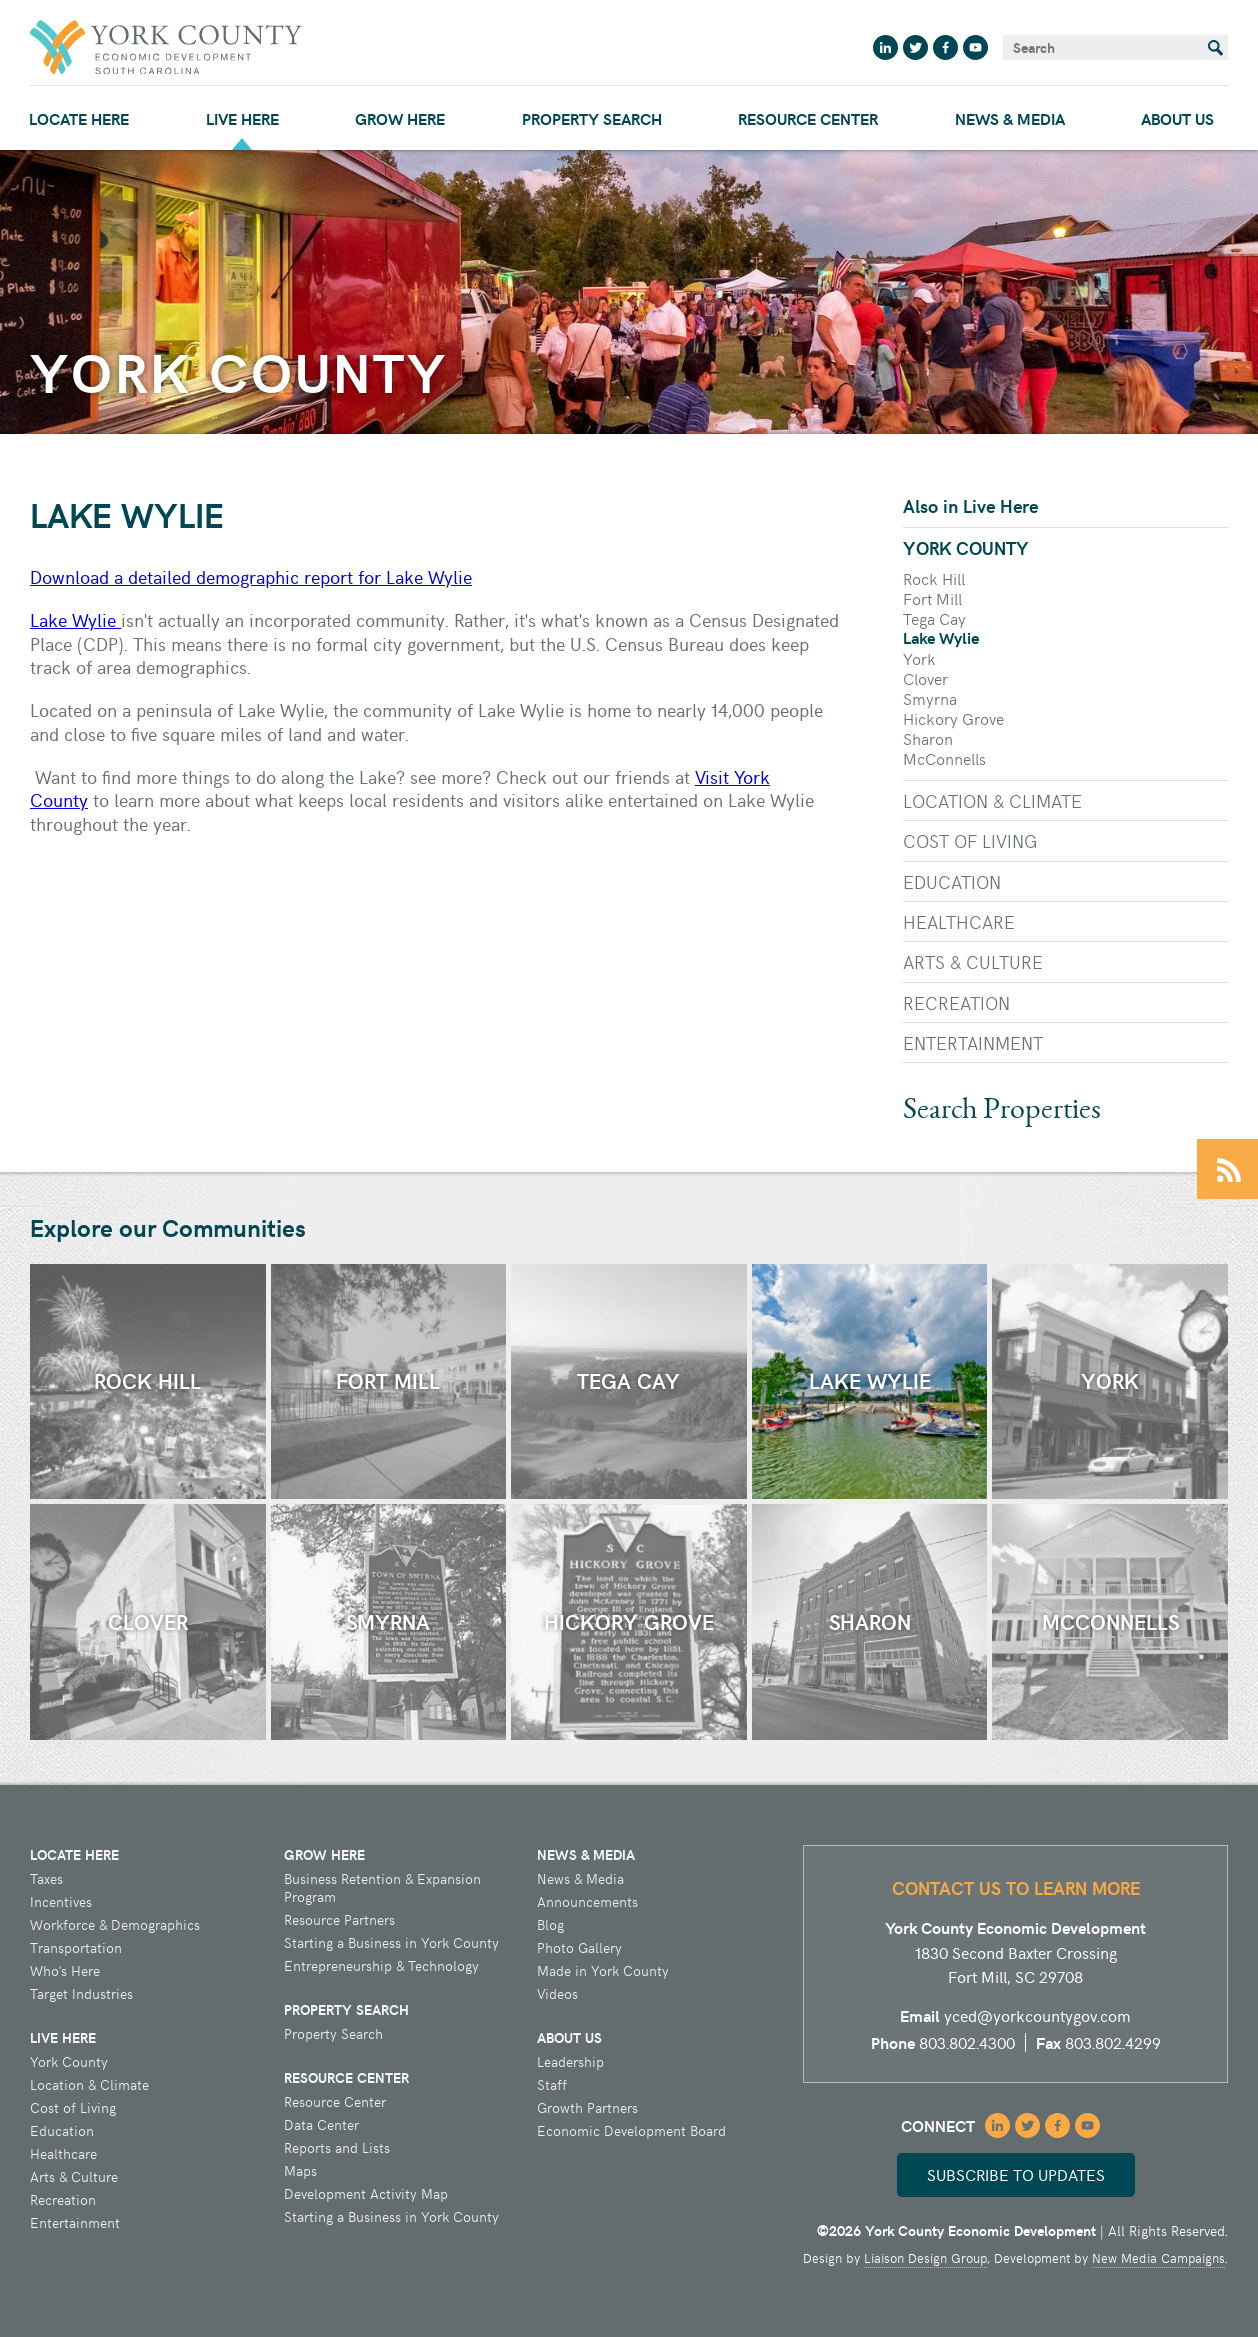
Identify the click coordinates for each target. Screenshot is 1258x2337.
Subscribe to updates (1015, 2174)
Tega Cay (934, 618)
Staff (552, 2085)
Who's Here (65, 1971)
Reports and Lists (337, 2148)
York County (966, 547)
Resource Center (808, 118)
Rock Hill (934, 578)
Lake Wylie (75, 619)
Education (952, 881)
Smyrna (930, 698)
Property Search (592, 118)
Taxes (46, 1879)
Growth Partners (587, 2108)
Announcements (587, 1902)
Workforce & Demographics (115, 1925)
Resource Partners (339, 1920)
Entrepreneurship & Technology (381, 1966)
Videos (557, 1994)
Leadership (570, 2062)
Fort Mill (932, 598)
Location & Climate (992, 800)
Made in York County (603, 1971)
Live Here (242, 118)
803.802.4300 (967, 2042)
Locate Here (79, 118)
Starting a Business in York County (391, 1943)
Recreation (956, 1002)
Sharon (928, 738)
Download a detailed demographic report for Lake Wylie (251, 576)
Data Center (321, 2125)
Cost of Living (970, 840)
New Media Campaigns (1158, 2258)
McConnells (944, 758)
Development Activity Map (366, 2194)
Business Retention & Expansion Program (382, 1888)
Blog (550, 1925)
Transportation (76, 1948)
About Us (1177, 118)
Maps (300, 2171)
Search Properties (1002, 1112)
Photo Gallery (579, 1948)
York (919, 658)
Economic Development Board (631, 2131)
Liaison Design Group (925, 2258)
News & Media (1010, 118)
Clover (925, 678)
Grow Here (400, 118)
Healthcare (959, 921)
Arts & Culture (973, 961)
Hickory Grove (953, 718)
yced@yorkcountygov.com (1037, 2015)
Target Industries (81, 1994)
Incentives (61, 1902)
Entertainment (973, 1042)
